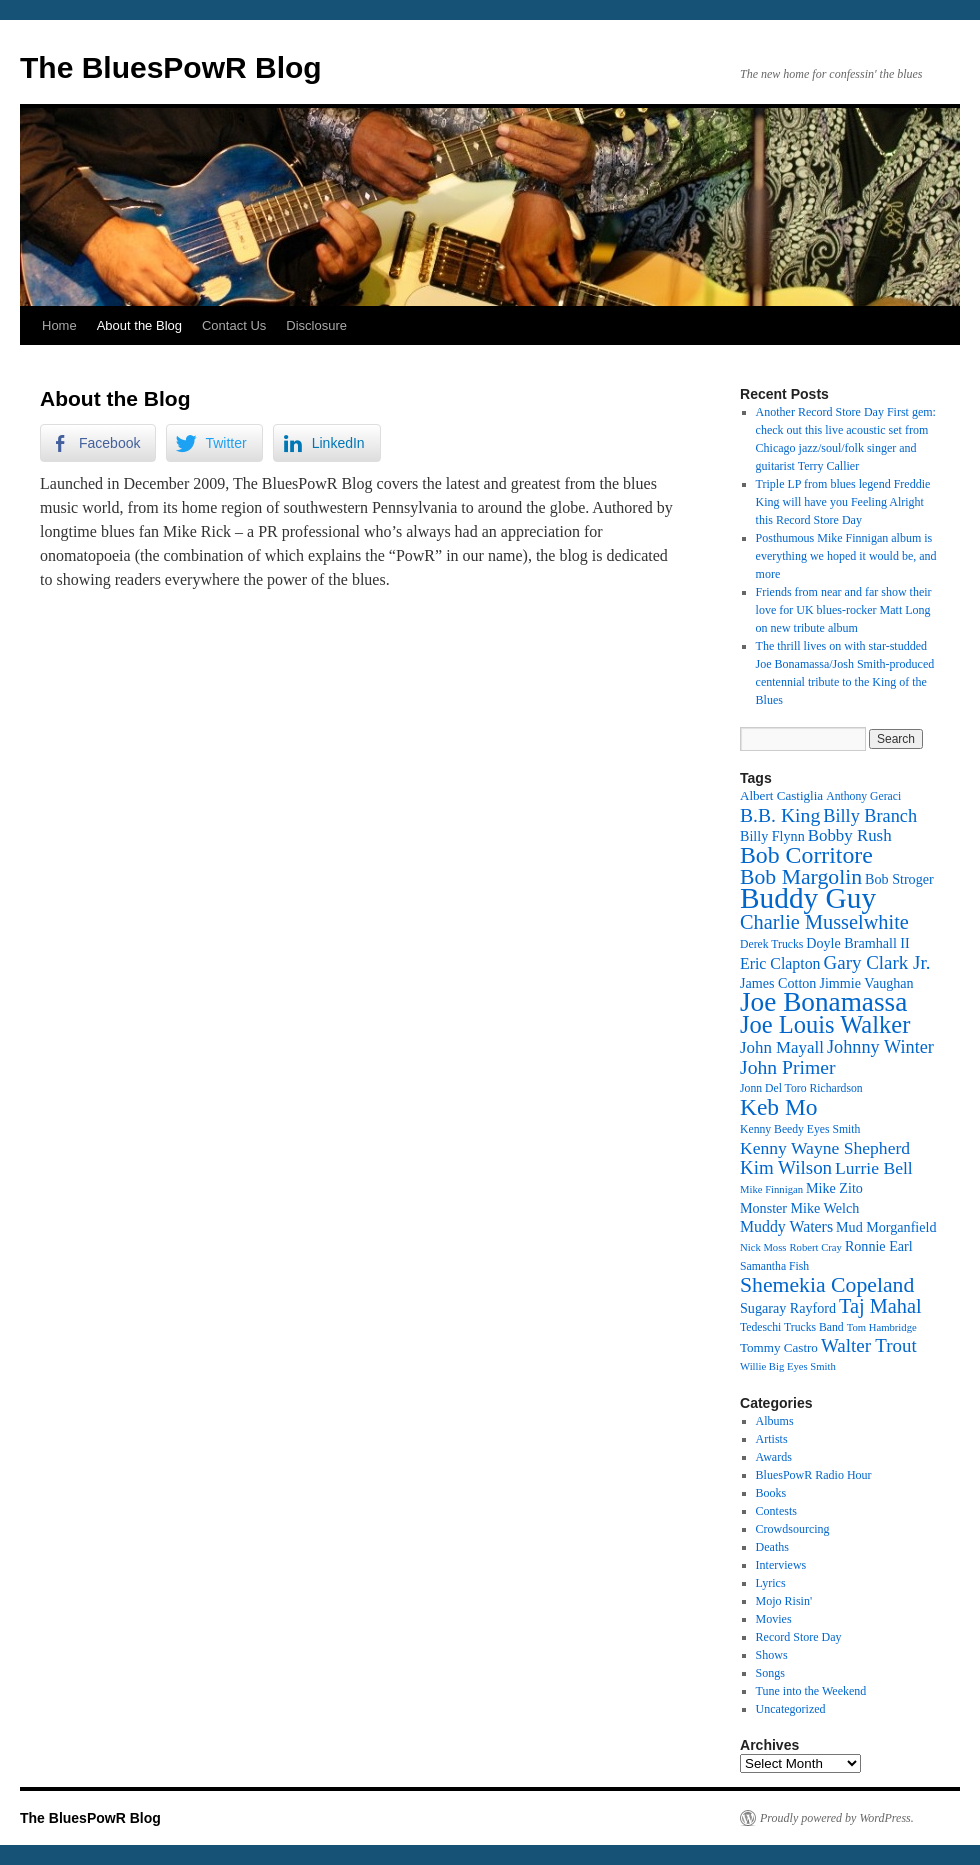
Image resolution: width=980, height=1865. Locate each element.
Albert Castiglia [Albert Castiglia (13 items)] (781, 795)
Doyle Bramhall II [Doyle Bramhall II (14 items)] (857, 943)
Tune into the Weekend (811, 1691)
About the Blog (139, 325)
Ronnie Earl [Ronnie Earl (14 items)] (879, 1246)
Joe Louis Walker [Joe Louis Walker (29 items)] (825, 1024)
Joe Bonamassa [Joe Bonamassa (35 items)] (823, 1002)
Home (59, 325)
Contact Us (234, 325)
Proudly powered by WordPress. (837, 1818)
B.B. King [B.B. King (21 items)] (780, 815)
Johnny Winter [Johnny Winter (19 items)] (880, 1047)
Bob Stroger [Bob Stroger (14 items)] (899, 879)
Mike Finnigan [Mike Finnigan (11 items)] (771, 1189)
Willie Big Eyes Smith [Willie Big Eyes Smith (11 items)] (788, 1366)
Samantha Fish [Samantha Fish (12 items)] (774, 1266)
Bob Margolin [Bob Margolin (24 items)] (801, 877)
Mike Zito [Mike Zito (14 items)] (834, 1188)
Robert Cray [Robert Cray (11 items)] (815, 1247)
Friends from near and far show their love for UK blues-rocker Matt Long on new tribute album (844, 610)
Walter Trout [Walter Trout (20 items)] (869, 1345)
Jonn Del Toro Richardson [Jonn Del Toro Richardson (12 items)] (801, 1088)
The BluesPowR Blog (171, 67)
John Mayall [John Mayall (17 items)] (782, 1047)
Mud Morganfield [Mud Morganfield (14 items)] (886, 1227)
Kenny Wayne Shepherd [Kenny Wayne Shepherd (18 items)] (825, 1148)
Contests (776, 1511)
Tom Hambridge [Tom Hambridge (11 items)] (882, 1327)
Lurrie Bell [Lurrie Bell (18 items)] (874, 1168)
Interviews (781, 1565)
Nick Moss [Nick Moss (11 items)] (763, 1247)
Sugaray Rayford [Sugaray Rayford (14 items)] (788, 1308)
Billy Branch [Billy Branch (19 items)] (870, 816)
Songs (770, 1673)
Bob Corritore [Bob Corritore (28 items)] (806, 855)
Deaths (772, 1547)
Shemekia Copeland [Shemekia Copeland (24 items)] (827, 1285)
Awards (774, 1457)
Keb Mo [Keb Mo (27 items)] (778, 1107)
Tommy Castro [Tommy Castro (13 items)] (779, 1347)
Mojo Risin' (784, 1601)
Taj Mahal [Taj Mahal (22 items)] (880, 1306)
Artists (772, 1439)
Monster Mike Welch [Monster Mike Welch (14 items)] (799, 1208)
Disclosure (316, 325)
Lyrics (771, 1583)
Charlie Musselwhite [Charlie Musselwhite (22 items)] (824, 922)
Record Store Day (799, 1637)
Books (771, 1493)
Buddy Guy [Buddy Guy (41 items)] (808, 898)
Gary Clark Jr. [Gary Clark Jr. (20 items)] (877, 962)
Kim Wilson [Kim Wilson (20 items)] (786, 1167)
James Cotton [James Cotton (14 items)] (778, 983)
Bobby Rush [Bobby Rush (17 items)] (850, 835)
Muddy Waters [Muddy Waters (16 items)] (786, 1226)
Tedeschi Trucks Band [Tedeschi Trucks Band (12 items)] (792, 1327)
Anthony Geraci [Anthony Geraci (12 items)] (863, 796)
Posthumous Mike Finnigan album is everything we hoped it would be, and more (846, 556)
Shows (772, 1655)
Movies (774, 1619)
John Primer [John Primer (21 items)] (787, 1067)
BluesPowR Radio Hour (814, 1475)
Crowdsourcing (793, 1529)
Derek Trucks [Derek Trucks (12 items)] (771, 944)
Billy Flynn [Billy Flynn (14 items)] (772, 836)
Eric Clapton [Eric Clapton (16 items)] (780, 963)
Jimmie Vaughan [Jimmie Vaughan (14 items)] (866, 983)
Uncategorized (791, 1709)
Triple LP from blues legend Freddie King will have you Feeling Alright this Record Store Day (843, 502)
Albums (775, 1421)
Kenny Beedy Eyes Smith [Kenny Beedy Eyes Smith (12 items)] (800, 1129)
